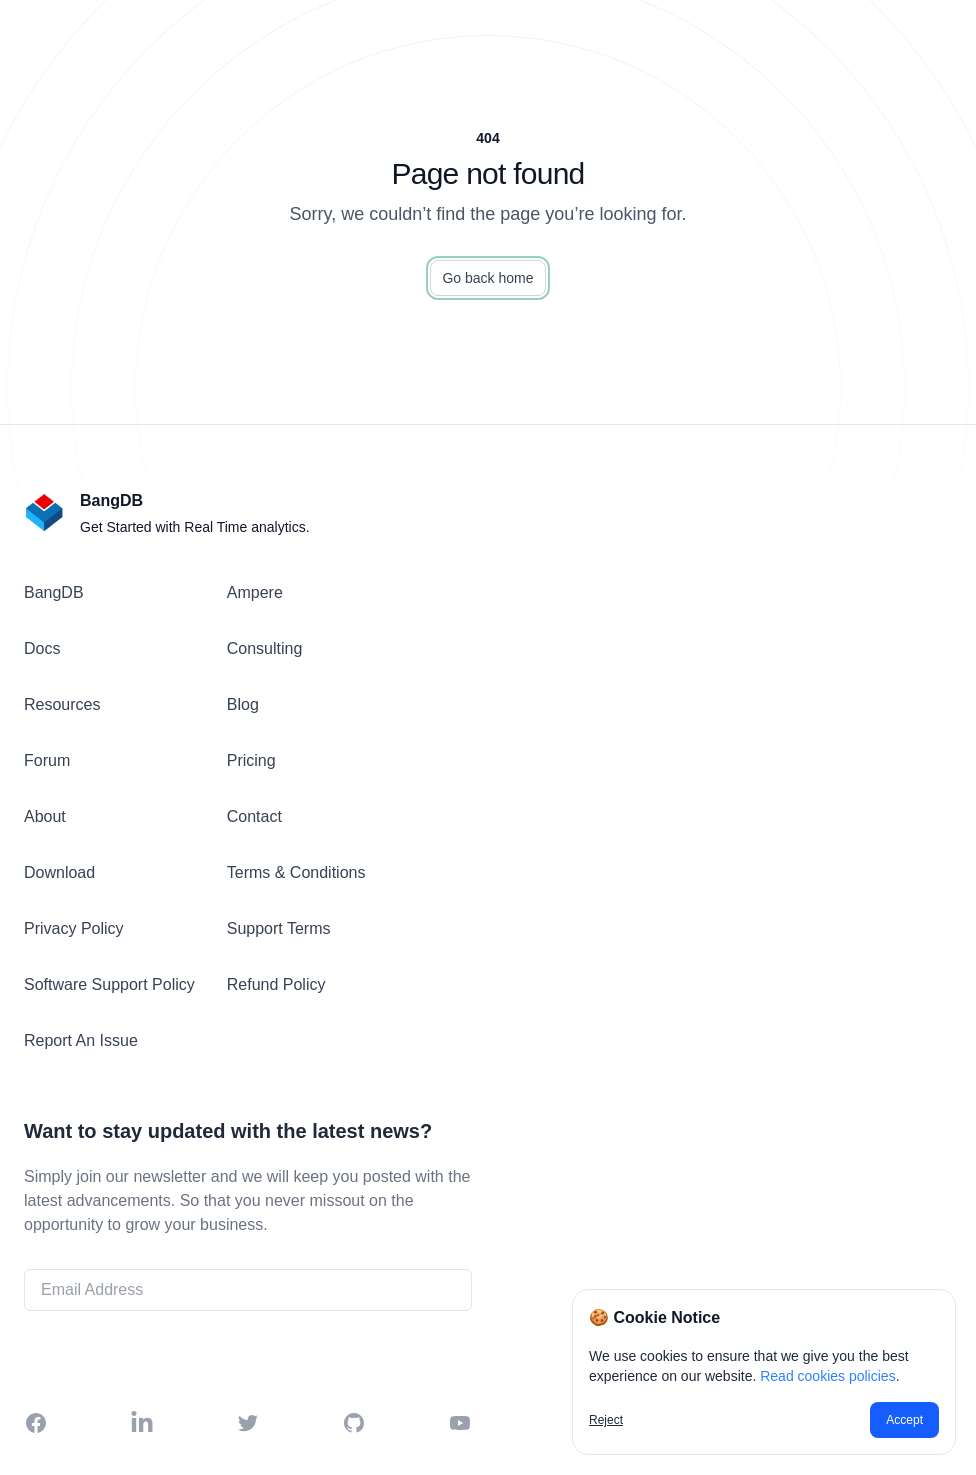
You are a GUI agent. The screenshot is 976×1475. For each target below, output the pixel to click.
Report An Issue (81, 1040)
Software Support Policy (109, 984)
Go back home (487, 278)
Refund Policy (276, 984)
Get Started (248, 1353)
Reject (606, 1420)
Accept (904, 1420)
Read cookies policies (827, 1376)
